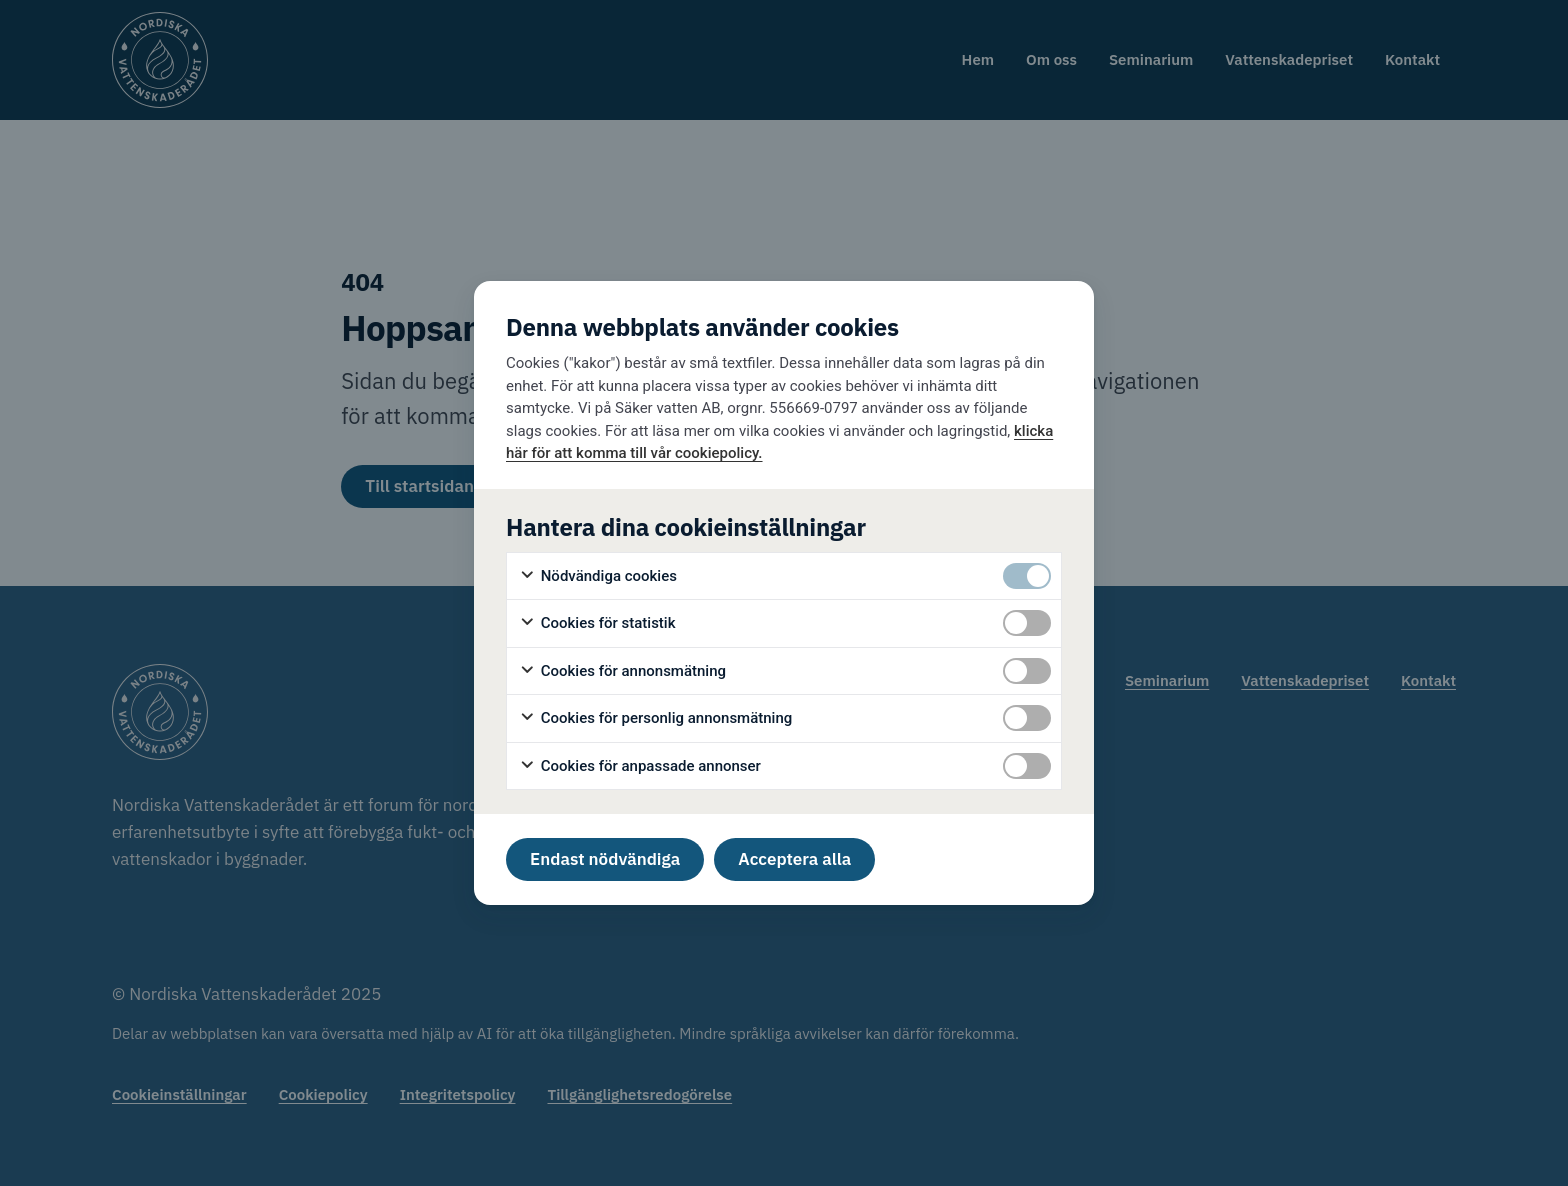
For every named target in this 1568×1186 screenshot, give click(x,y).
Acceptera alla (794, 859)
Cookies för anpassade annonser (640, 766)
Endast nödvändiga (605, 859)
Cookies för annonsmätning (622, 671)
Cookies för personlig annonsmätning (655, 718)
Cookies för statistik (597, 623)
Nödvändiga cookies (598, 576)
